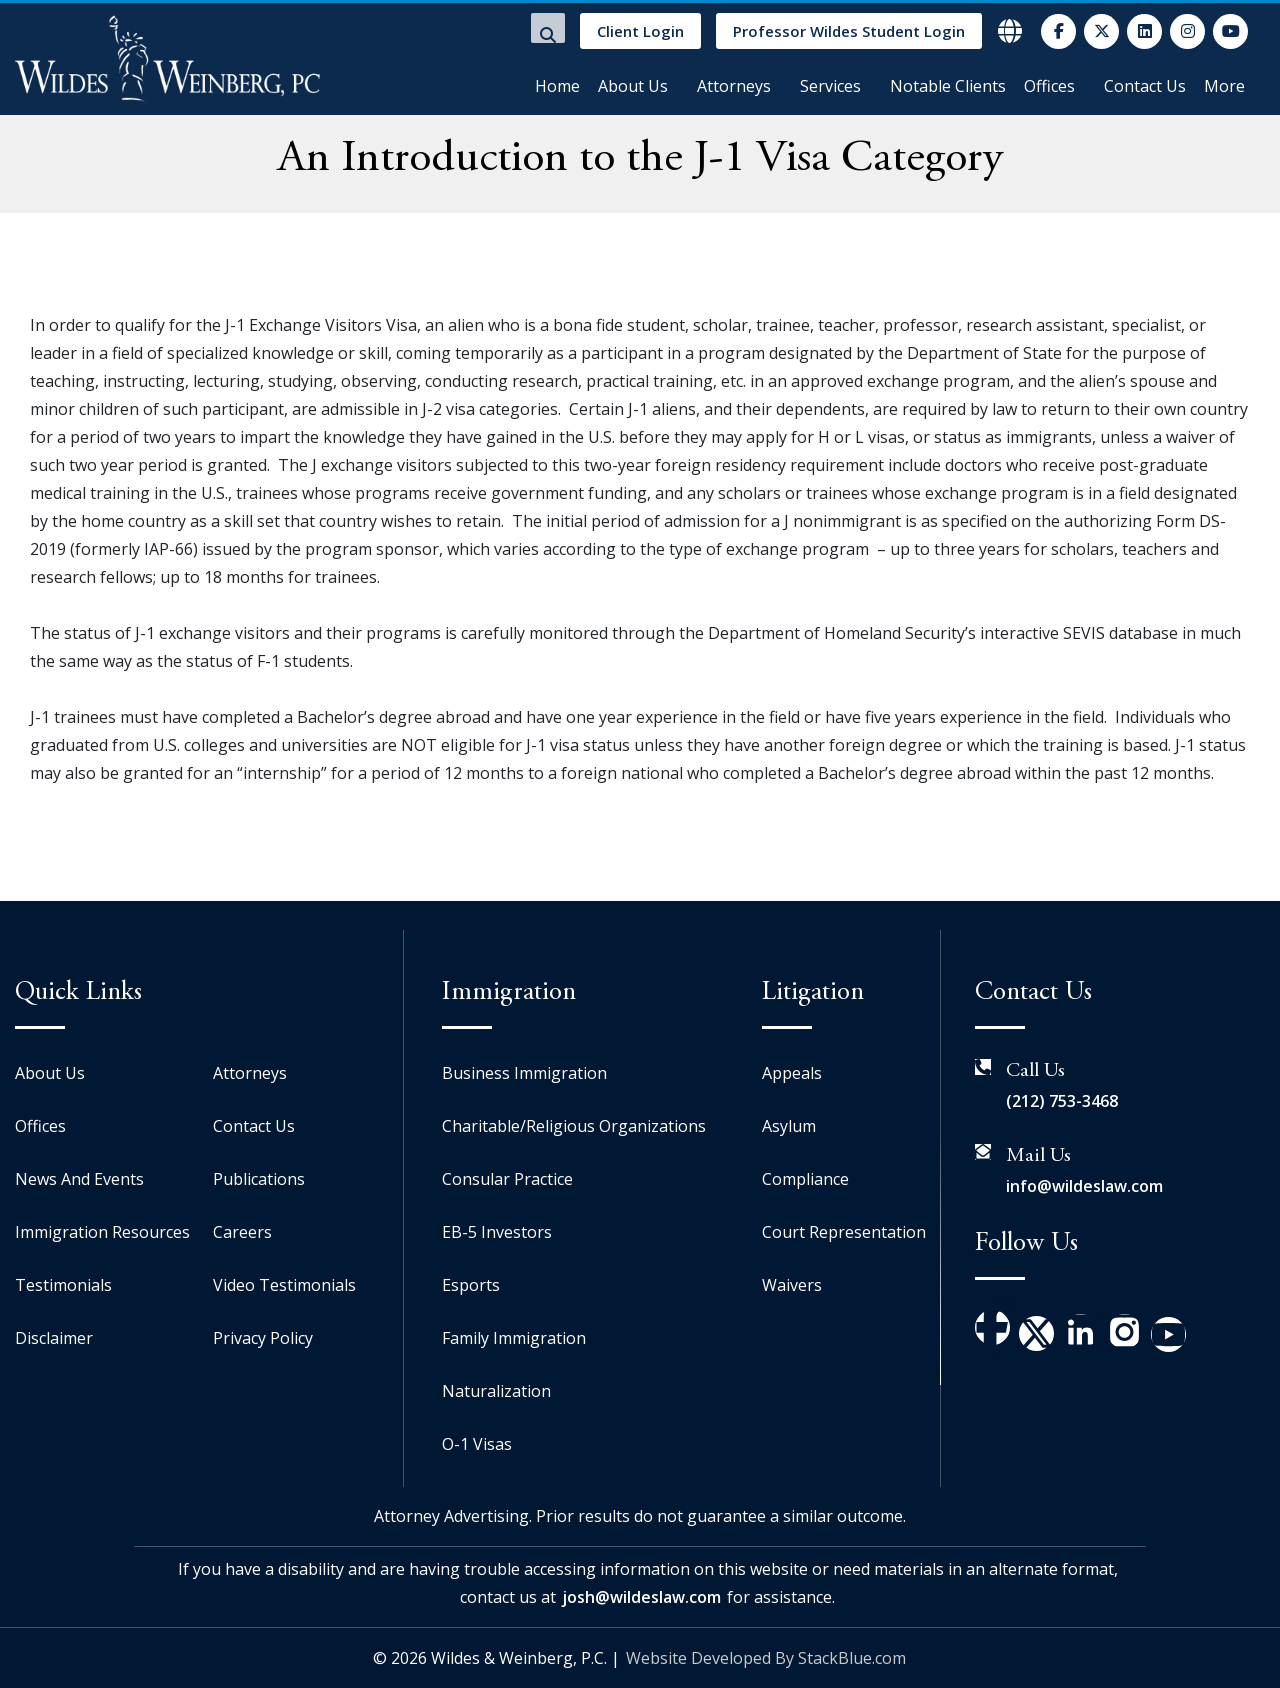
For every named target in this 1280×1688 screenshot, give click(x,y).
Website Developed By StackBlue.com (766, 1658)
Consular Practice (507, 1179)
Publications (259, 1179)
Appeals (792, 1073)
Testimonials (63, 1285)
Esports (471, 1285)
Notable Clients (948, 86)
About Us (633, 86)
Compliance (805, 1179)
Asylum (789, 1126)
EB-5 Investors (497, 1232)
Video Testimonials (284, 1285)
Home (557, 86)
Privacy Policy (263, 1338)
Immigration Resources (102, 1232)
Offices (1049, 86)
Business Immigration (524, 1073)
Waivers (792, 1285)
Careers (242, 1232)
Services (830, 86)
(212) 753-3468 (1062, 1101)
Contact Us (1145, 86)
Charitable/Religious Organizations (574, 1126)
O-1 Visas (477, 1444)
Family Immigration (514, 1338)
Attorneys (734, 86)
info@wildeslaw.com (1084, 1186)
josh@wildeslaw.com (641, 1597)
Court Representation (844, 1232)
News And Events (79, 1179)
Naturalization (496, 1391)
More (1224, 86)
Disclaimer (54, 1338)
